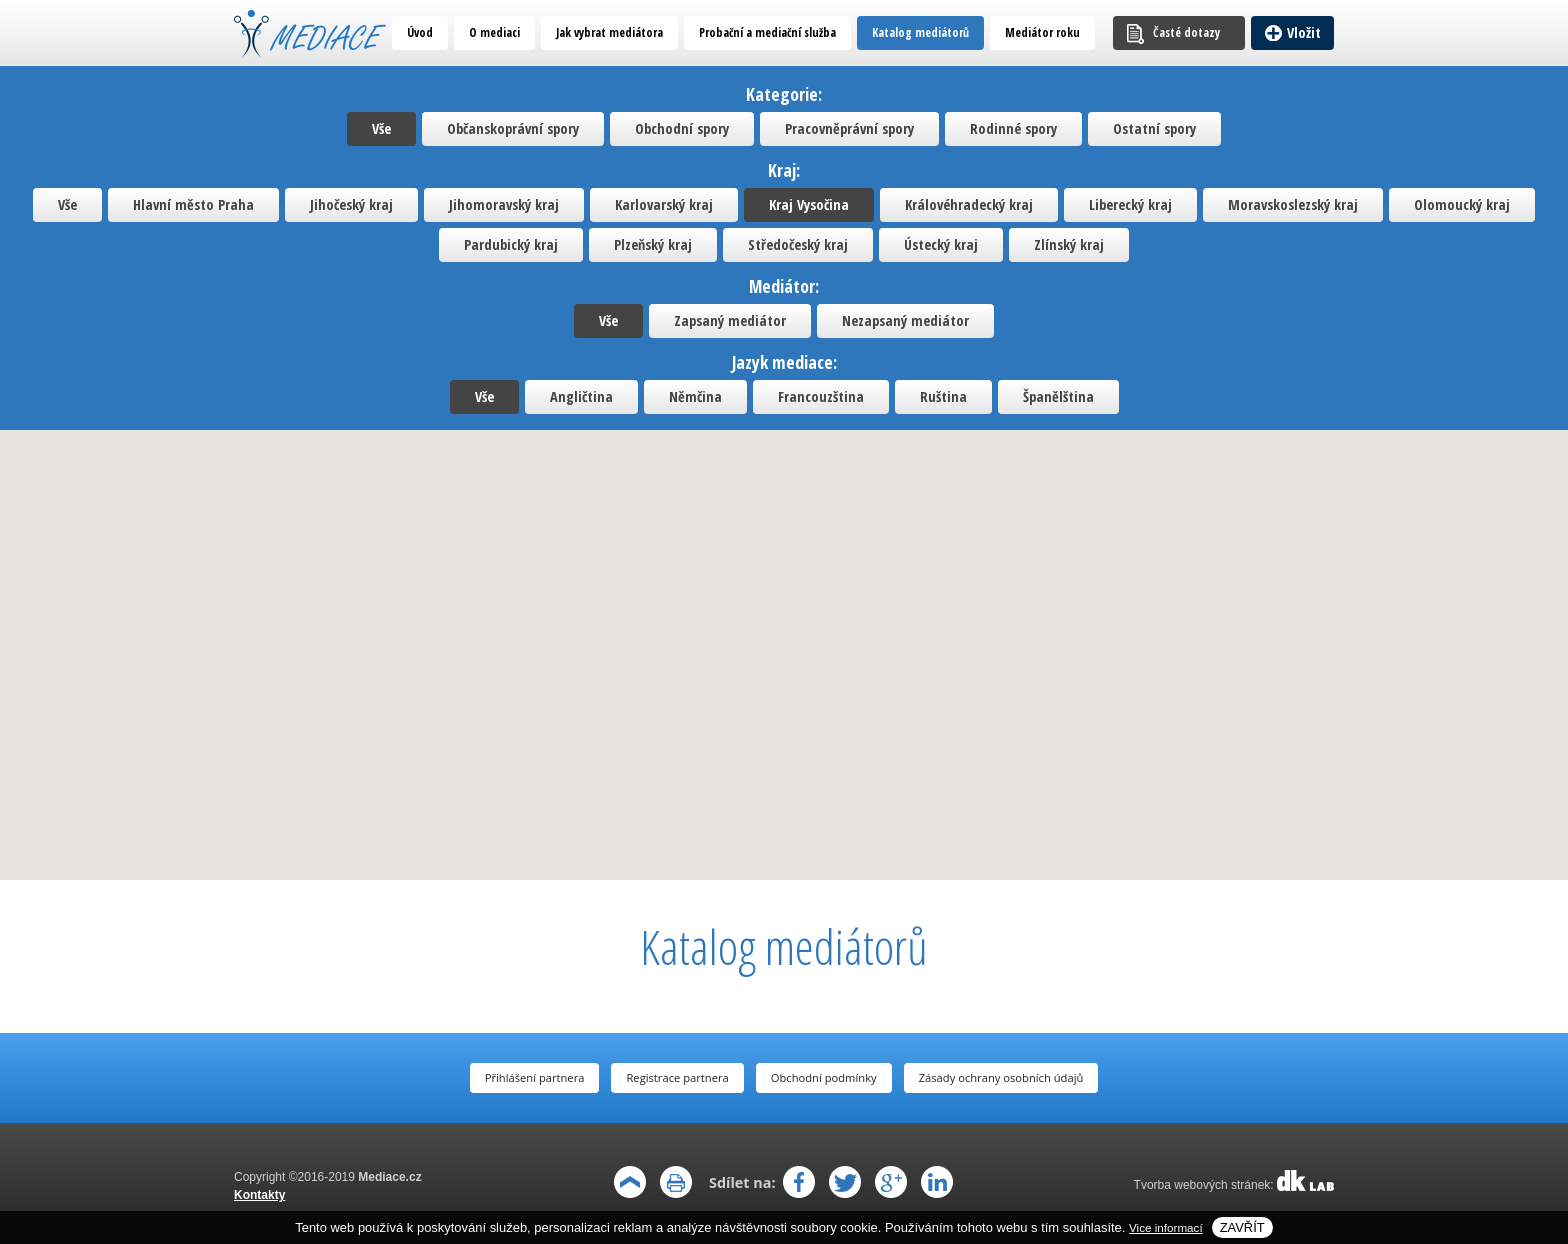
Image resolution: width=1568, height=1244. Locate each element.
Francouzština (821, 396)
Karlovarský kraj (664, 204)
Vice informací (1166, 1227)
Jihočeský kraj (351, 204)
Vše (381, 128)
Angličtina (581, 396)
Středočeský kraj (798, 244)
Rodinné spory (1013, 128)
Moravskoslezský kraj (1293, 204)
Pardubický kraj (511, 244)
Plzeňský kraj (653, 244)
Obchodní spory (682, 128)
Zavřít (1242, 1227)
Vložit (1304, 32)
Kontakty (259, 1195)
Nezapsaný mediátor (905, 320)
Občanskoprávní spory (513, 128)
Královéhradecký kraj (969, 204)
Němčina (695, 396)
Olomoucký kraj (1462, 204)
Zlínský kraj (1069, 244)
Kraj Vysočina (809, 204)
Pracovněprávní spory (849, 128)
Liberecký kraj (1130, 204)
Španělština (1058, 396)
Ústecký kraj (941, 244)
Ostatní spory (1154, 128)
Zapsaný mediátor (730, 320)
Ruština (943, 396)
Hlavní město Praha (193, 204)
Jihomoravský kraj (504, 204)
